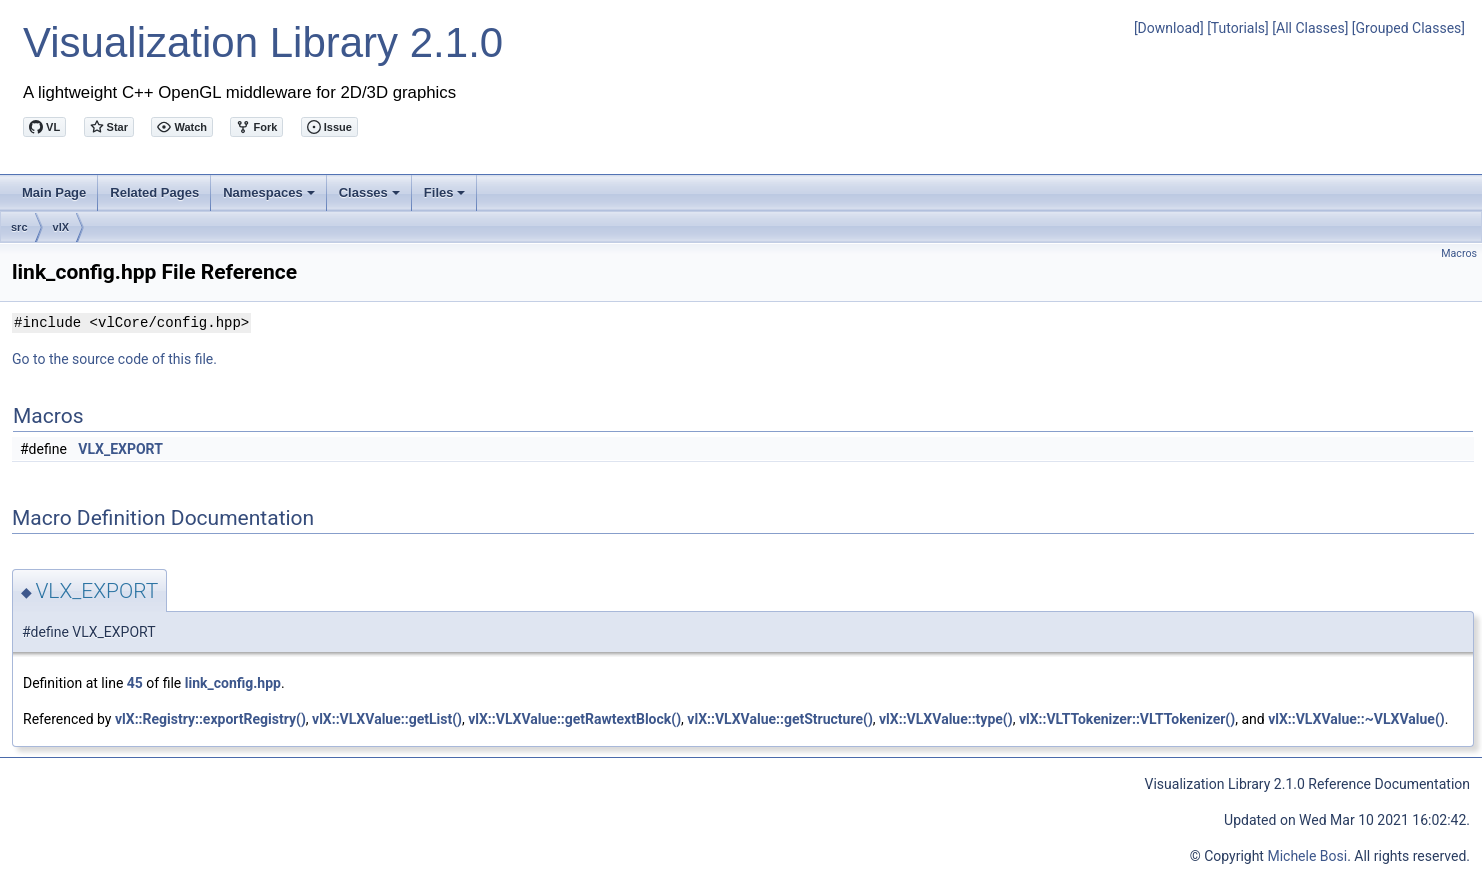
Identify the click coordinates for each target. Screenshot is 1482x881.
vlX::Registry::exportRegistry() (210, 719)
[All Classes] (1310, 28)
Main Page (54, 192)
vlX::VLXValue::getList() (387, 719)
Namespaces (270, 198)
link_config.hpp (233, 683)
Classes (371, 198)
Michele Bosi (1307, 856)
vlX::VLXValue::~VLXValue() (1356, 719)
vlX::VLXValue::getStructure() (779, 719)
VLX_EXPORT (120, 449)
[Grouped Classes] (1408, 28)
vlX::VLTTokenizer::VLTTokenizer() (1127, 719)
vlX (61, 227)
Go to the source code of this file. (114, 359)
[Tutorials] (1238, 28)
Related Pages (154, 192)
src (19, 227)
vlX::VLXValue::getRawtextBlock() (574, 719)
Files (446, 198)
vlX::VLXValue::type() (946, 719)
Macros (1459, 253)
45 (135, 683)
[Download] (1169, 28)
